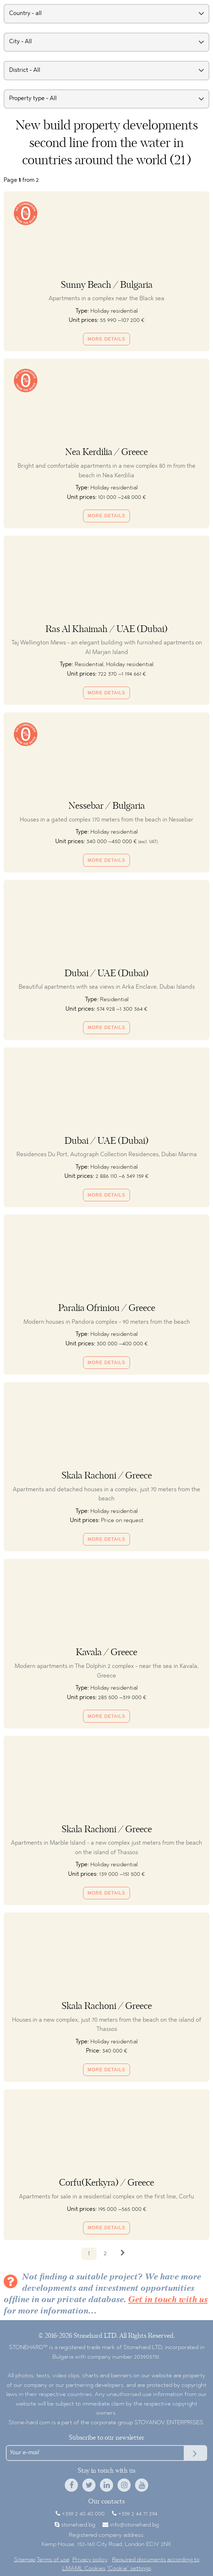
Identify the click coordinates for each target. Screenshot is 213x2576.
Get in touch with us (168, 2300)
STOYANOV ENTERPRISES (168, 2423)
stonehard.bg (78, 2525)
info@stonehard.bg (134, 2525)
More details (107, 339)
